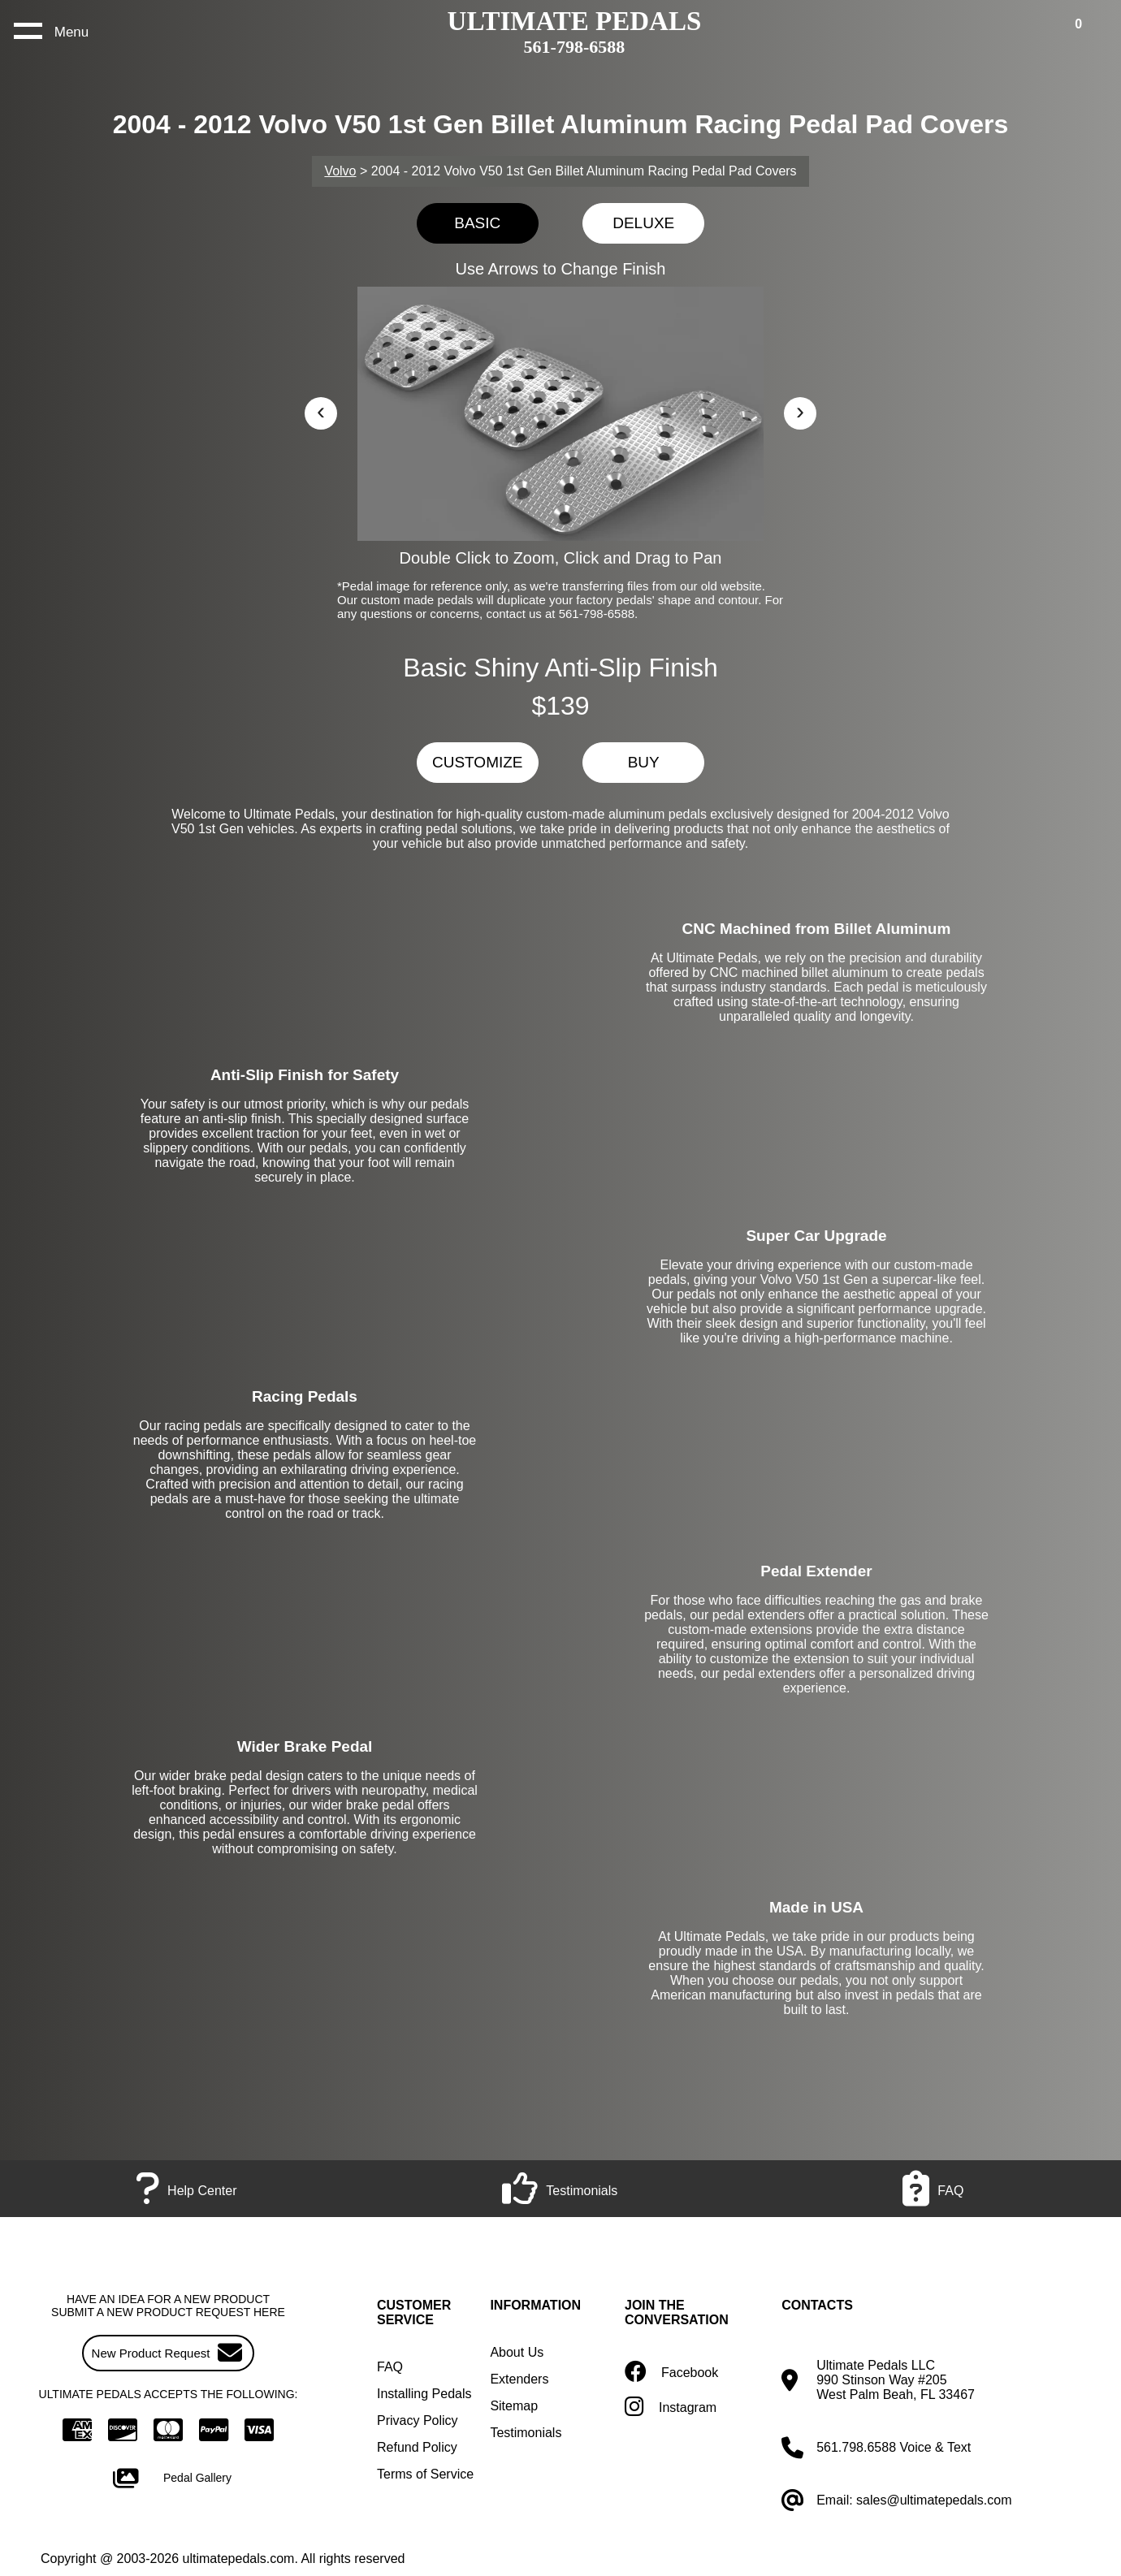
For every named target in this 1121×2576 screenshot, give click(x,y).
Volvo (340, 171)
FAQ (390, 2367)
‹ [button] (321, 410)
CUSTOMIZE (477, 762)
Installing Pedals (424, 2394)
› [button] (800, 410)
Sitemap (514, 2406)
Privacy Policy (417, 2420)
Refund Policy (417, 2447)
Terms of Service (425, 2474)
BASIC (477, 222)
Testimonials (525, 2433)
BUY (644, 762)
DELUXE (643, 222)
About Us (516, 2352)
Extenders (519, 2379)
